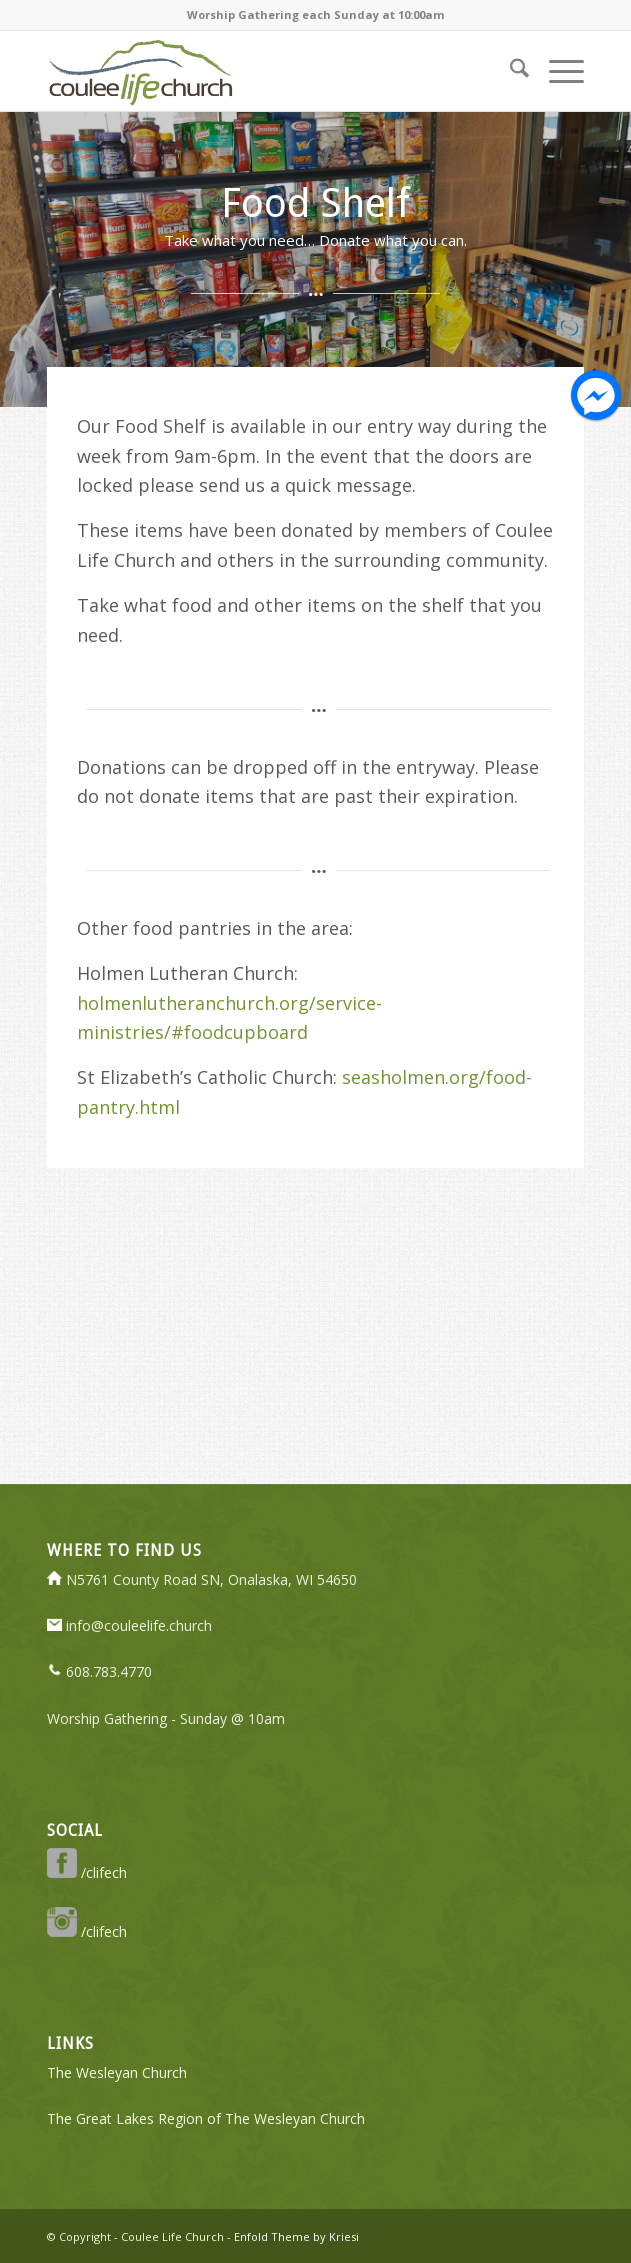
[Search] (509, 71)
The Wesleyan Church (117, 2072)
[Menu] (556, 71)
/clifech (87, 1872)
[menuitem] (509, 71)
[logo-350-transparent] (261, 71)
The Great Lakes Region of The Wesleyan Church (206, 2118)
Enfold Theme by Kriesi (296, 2236)
